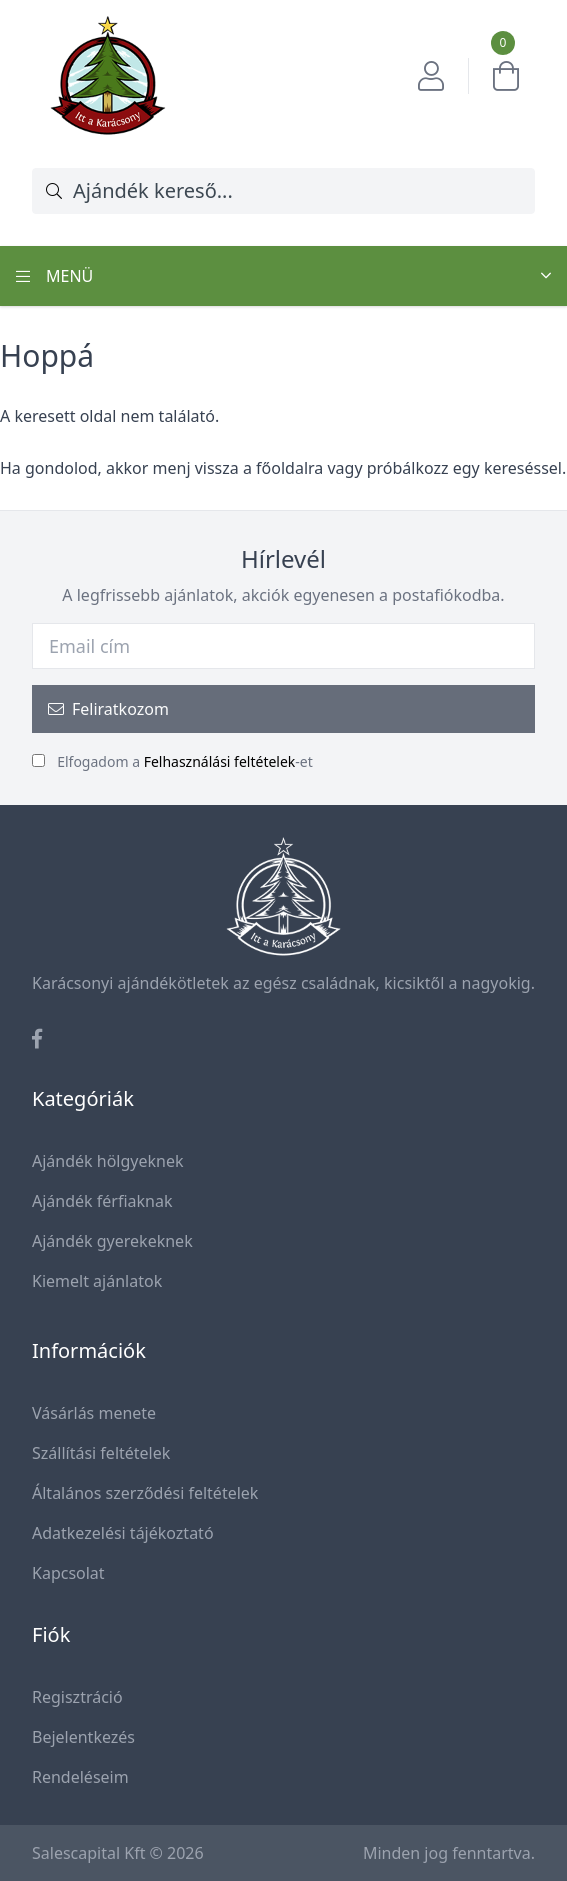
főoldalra (289, 468)
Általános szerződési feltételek (145, 1493)
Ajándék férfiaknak (102, 1201)
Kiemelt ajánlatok (97, 1281)
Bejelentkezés (83, 1737)
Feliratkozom (108, 709)
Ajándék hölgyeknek (108, 1161)
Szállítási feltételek (101, 1453)
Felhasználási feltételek (220, 761)
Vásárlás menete (94, 1413)
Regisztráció (77, 1697)
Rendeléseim (80, 1777)
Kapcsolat (68, 1573)
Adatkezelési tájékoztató (123, 1533)
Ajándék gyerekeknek (112, 1241)
